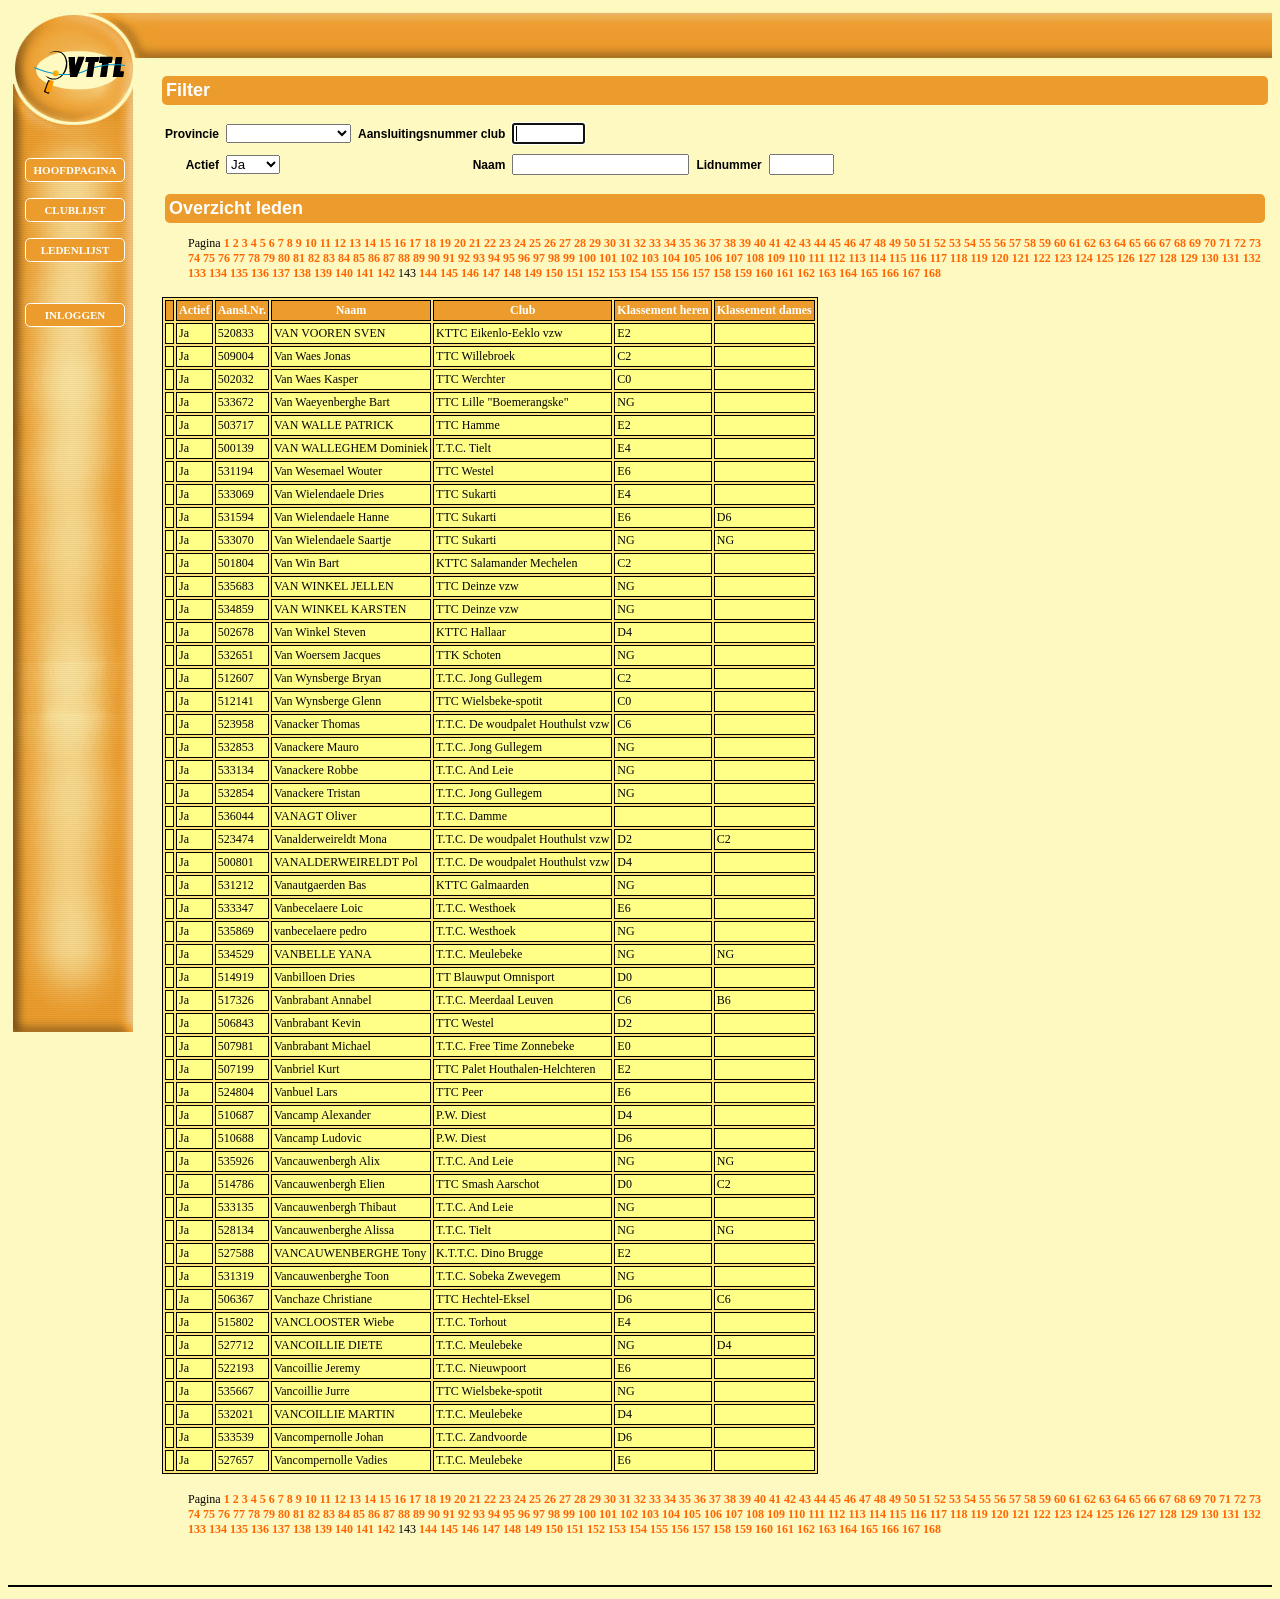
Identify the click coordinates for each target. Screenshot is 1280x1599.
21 (475, 243)
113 (856, 258)
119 (978, 258)
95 (509, 258)
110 (796, 258)
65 (1135, 243)
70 (1210, 243)
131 (1231, 258)
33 (655, 243)
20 (460, 243)
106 (713, 258)
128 (1168, 258)
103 (650, 258)
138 (302, 273)
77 (239, 258)
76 (224, 258)
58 (1030, 243)
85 (359, 258)
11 (325, 243)
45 (835, 243)
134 (218, 273)
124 (1084, 258)
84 (344, 258)
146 (470, 273)
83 (329, 258)
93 (479, 258)
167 (911, 273)
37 (715, 243)
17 (415, 243)
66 (1150, 243)
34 (670, 243)
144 (428, 273)
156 (680, 273)
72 (1240, 243)
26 (550, 243)
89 (419, 258)
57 (1015, 243)
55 (985, 243)
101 (608, 258)
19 (445, 243)
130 (1210, 258)
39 (745, 243)
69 (1195, 243)
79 (269, 258)
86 (374, 258)
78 (254, 258)
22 (490, 243)
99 (569, 258)
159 (743, 273)
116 (917, 258)
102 (629, 258)
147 (491, 273)
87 (389, 258)
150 (554, 273)
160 (764, 273)
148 (512, 273)
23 (505, 243)
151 (575, 273)
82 (314, 258)
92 (464, 258)
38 (730, 243)
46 (850, 243)
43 (805, 243)
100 (587, 258)
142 (386, 273)
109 (776, 258)
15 (385, 243)
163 (827, 273)
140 (344, 273)
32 (640, 243)
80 (284, 258)
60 (1060, 243)
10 (311, 243)
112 (836, 258)
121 (1021, 258)
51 (925, 243)
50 (910, 243)
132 (1252, 258)
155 (659, 273)
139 (323, 273)
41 (775, 243)
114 (877, 258)
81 (299, 258)
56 (1000, 243)
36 (700, 243)
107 (734, 258)
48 (880, 243)
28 (580, 243)
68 (1180, 243)
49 (895, 243)
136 (260, 273)
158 (722, 273)
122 (1042, 258)
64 (1120, 243)
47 (865, 243)
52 (940, 243)
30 (610, 243)
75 (209, 258)
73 (1255, 243)
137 (281, 273)
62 (1090, 243)
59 (1045, 243)
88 (404, 258)
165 (869, 273)
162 (806, 273)
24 (520, 243)
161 (785, 273)
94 (494, 258)
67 (1165, 243)
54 (970, 243)
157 (701, 273)
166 (890, 273)
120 (1000, 258)
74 (194, 258)
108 (755, 258)
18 (430, 243)
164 (848, 273)
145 (449, 273)
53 (955, 243)
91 (449, 258)
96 (524, 258)
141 (365, 273)
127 (1147, 258)
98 (554, 258)
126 (1126, 258)
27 (565, 243)
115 (897, 258)
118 (958, 258)
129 (1189, 258)
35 (685, 243)
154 (638, 273)
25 (535, 243)
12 (340, 243)
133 (197, 273)
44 (820, 243)
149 (533, 273)
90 (434, 258)
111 (816, 258)
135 (239, 273)
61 (1075, 243)
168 (932, 273)
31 (625, 243)
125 (1105, 258)
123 (1063, 258)
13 (355, 243)
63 (1105, 243)
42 (790, 243)
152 (596, 273)
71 (1225, 243)
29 (595, 243)
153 (617, 273)
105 (692, 258)
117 (938, 258)
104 (671, 258)
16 (400, 243)
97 (539, 258)
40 (760, 243)
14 (370, 243)
